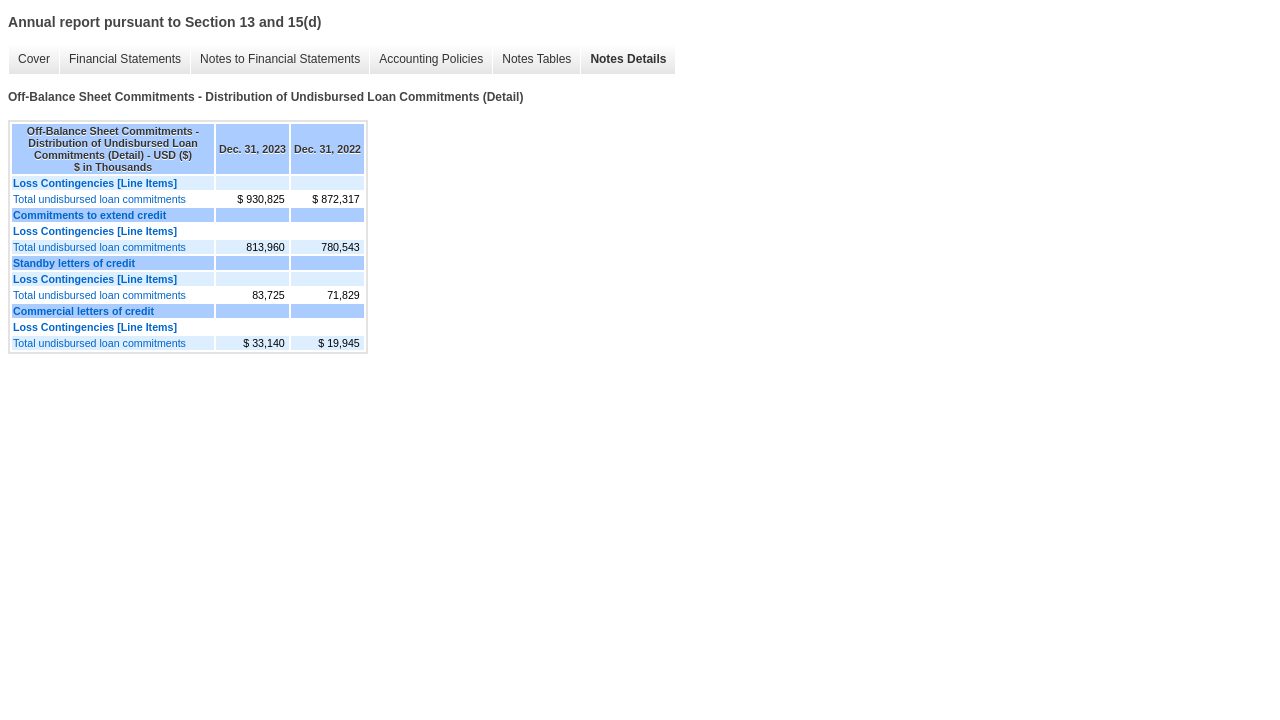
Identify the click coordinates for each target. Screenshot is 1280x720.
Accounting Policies (431, 59)
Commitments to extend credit (89, 215)
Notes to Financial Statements (280, 59)
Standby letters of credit (74, 263)
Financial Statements (125, 59)
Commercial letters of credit (83, 311)
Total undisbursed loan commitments (99, 199)
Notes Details (628, 59)
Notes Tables (536, 59)
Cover (34, 59)
